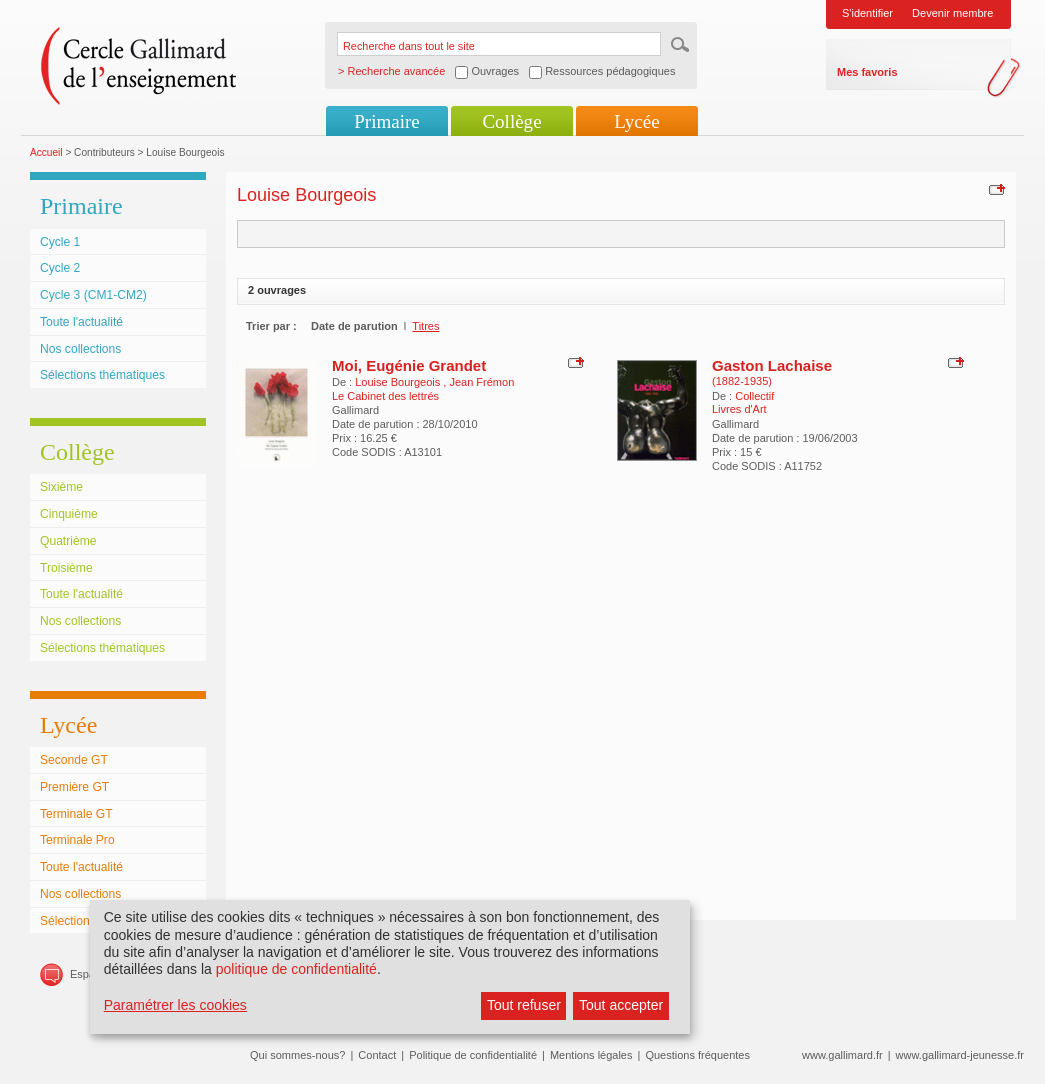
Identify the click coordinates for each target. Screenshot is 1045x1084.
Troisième (66, 568)
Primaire (386, 121)
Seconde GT (74, 760)
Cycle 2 (60, 268)
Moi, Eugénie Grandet (409, 365)
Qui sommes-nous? (297, 1055)
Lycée (636, 121)
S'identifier (867, 13)
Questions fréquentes (697, 1055)
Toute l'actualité (81, 322)
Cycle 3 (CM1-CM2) (93, 295)
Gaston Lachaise (772, 365)
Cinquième (69, 514)
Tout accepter (621, 1005)
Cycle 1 (60, 242)
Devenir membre (952, 13)
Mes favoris (867, 72)
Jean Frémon (481, 382)
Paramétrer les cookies (175, 1005)
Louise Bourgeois (399, 382)
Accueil (46, 152)
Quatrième (68, 541)
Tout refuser (524, 1005)
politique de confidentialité (296, 969)
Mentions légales (591, 1055)
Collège (511, 121)
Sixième (61, 487)
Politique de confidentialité (473, 1055)
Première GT (74, 787)
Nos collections (80, 349)
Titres (425, 326)
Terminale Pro (77, 840)
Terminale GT (76, 814)
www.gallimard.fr (842, 1055)
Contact (377, 1055)
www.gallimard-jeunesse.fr (960, 1055)
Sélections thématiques (102, 375)
